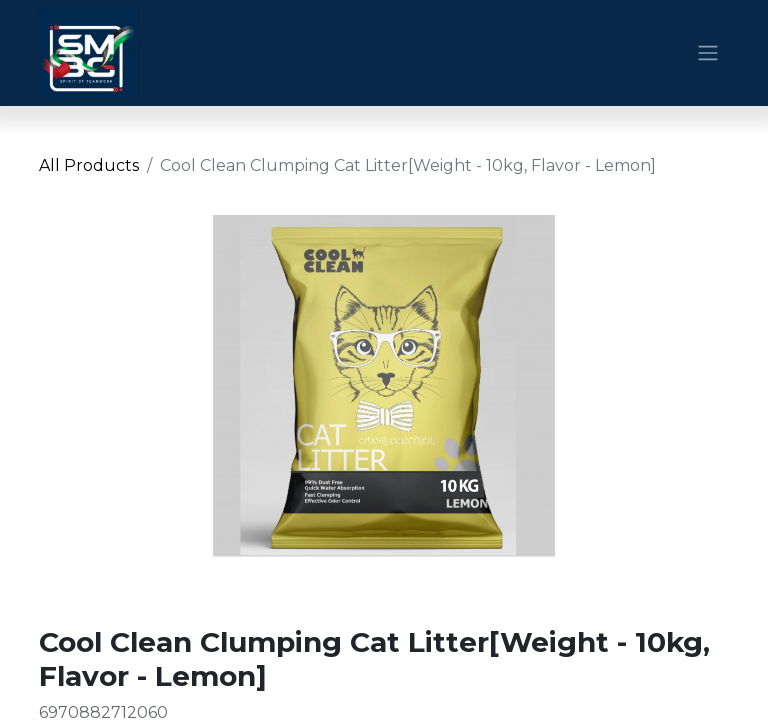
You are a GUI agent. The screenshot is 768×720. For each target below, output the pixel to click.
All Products (89, 165)
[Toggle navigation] (708, 53)
